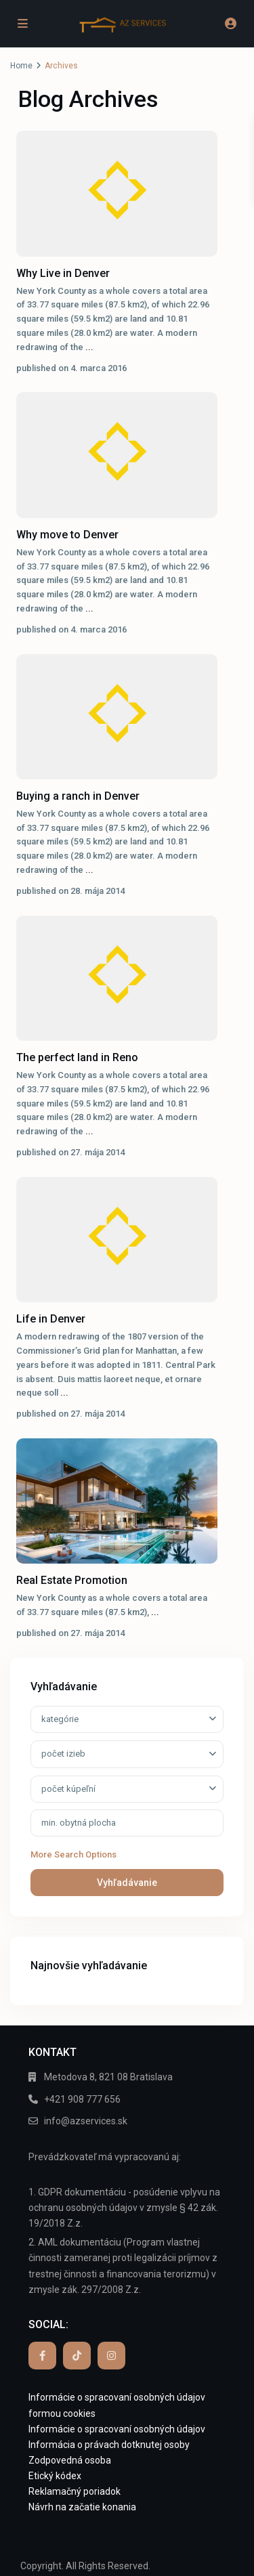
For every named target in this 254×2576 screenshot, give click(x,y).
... (89, 347)
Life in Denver (50, 1318)
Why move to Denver (67, 534)
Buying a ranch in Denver (78, 796)
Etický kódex (54, 2475)
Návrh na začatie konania (82, 2507)
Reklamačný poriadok (74, 2491)
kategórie (60, 1719)
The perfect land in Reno (77, 1057)
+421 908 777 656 (82, 2099)
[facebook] (42, 2355)
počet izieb (63, 1753)
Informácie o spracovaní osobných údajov (116, 2429)
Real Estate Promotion (71, 1580)
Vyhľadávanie (127, 1882)
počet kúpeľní (68, 1789)
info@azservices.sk (85, 2121)
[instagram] (111, 2355)
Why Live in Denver (63, 273)
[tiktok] (77, 2355)
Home (21, 65)
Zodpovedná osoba (69, 2460)
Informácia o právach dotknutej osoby (109, 2444)
